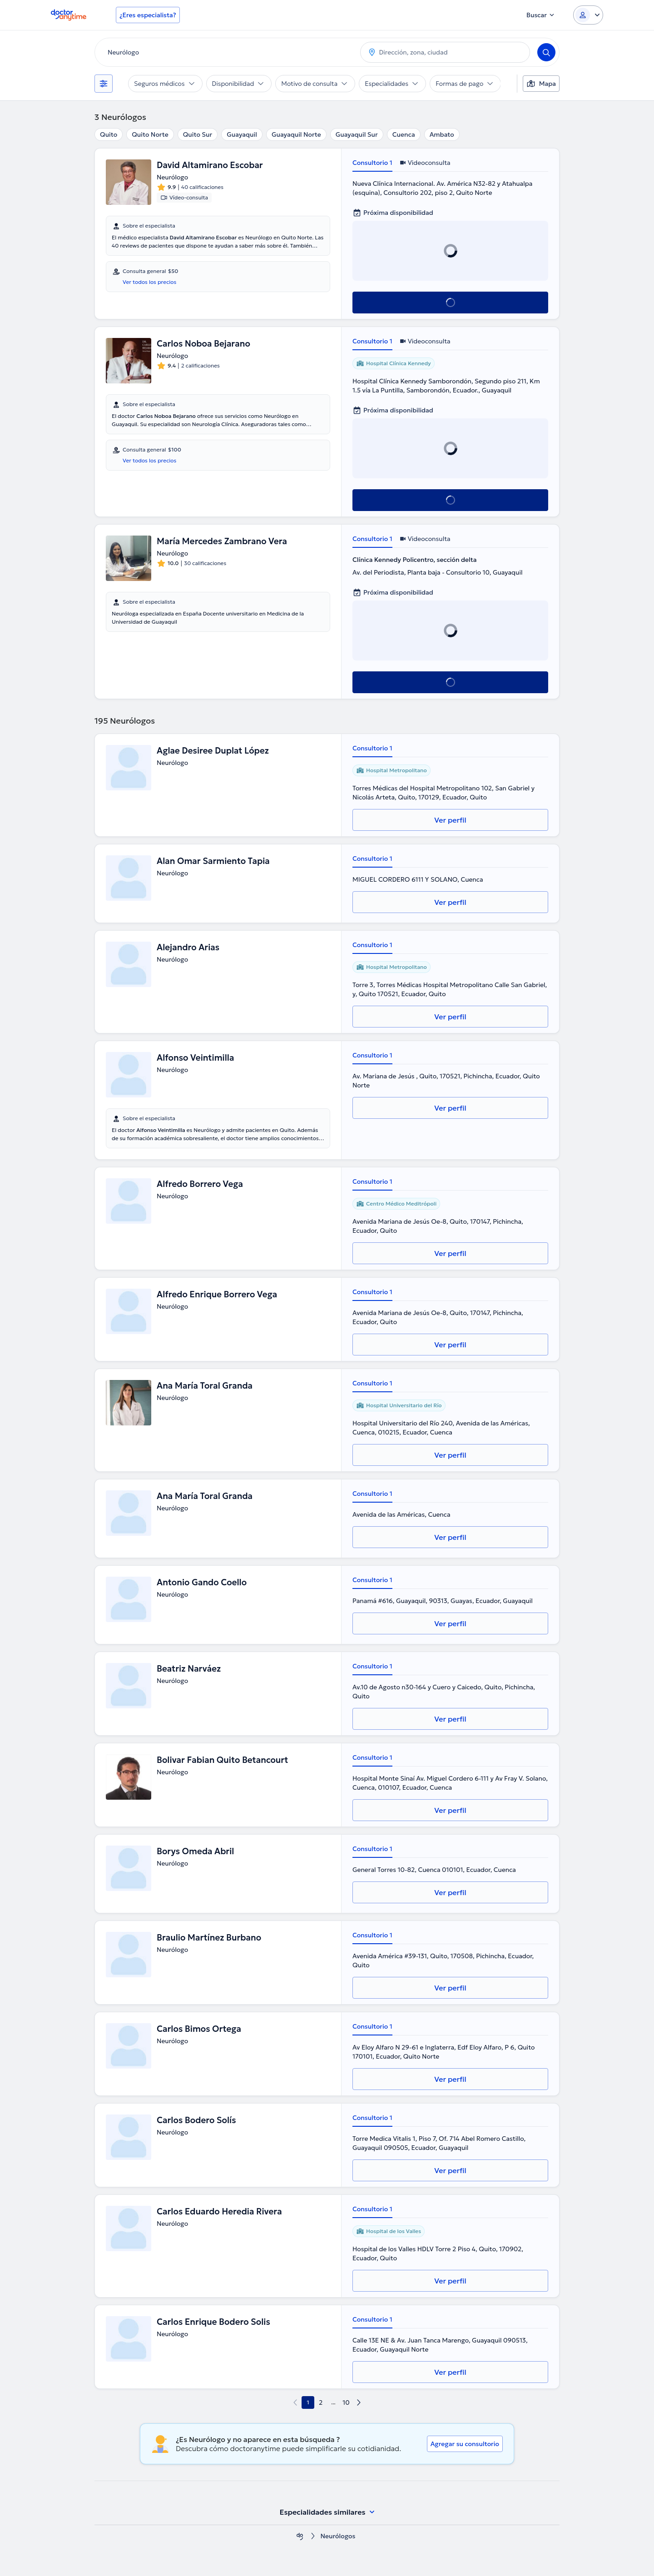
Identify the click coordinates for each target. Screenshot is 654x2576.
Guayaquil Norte (296, 134)
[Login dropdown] (588, 15)
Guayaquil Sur (357, 134)
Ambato (442, 134)
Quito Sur (198, 134)
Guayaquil (242, 134)
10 (345, 2402)
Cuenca (403, 134)
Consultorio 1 (372, 163)
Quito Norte (150, 134)
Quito (108, 134)
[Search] (546, 52)
